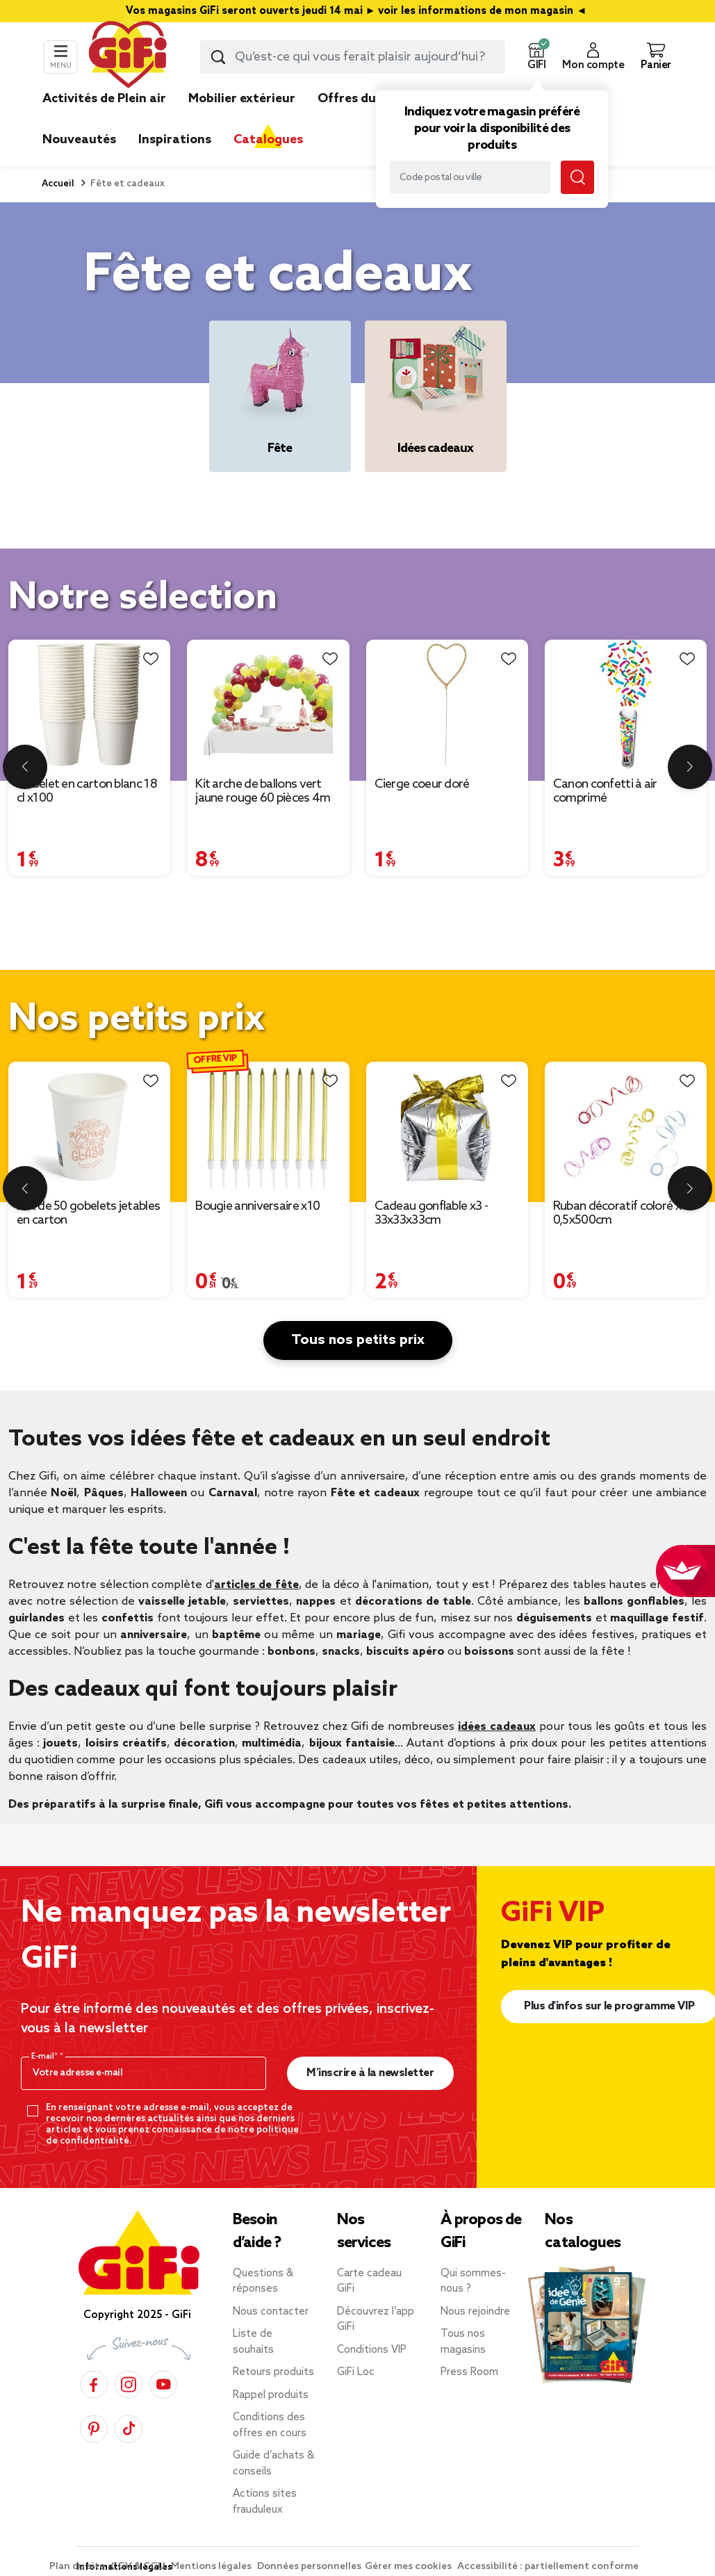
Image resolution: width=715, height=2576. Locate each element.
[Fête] (280, 396)
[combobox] (352, 57)
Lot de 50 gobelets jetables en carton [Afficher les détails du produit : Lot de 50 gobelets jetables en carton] (88, 1213)
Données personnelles (309, 2567)
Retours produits (273, 2372)
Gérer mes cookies (409, 2567)
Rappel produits (271, 2395)
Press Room (469, 2372)
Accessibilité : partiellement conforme (548, 2567)
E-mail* (45, 2056)
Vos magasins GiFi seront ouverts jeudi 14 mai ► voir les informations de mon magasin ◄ (358, 11)
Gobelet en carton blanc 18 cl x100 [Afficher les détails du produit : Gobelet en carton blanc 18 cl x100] (87, 791)
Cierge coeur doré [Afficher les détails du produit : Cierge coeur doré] (422, 784)
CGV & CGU (138, 2567)
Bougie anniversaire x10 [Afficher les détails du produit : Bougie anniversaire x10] (257, 1206)
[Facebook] (94, 2382)
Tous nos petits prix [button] (358, 1340)
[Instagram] (128, 2382)
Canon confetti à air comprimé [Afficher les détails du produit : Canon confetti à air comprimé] (605, 791)
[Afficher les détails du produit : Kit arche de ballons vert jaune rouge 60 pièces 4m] (268, 704)
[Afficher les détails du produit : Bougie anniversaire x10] (268, 1126)
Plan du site (78, 2567)
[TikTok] (128, 2427)
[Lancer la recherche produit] (218, 57)
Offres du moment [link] (374, 98)
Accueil (58, 184)
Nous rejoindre (475, 2312)
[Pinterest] (94, 2427)
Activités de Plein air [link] (104, 98)
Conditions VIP (371, 2350)
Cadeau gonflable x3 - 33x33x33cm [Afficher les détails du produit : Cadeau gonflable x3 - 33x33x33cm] (431, 1213)
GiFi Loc (356, 2372)
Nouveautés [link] (79, 139)
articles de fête (256, 1584)
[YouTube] (163, 2382)
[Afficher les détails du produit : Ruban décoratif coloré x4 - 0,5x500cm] (626, 1126)
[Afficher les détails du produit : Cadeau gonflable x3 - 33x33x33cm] (447, 1126)
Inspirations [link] (174, 139)
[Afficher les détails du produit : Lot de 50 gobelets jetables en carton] (89, 1126)
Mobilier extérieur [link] (241, 98)
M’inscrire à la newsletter (370, 2073)
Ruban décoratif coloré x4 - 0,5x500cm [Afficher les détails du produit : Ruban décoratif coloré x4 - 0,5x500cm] (624, 1213)
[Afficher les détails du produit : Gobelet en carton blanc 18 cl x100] (89, 704)
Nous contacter (271, 2312)
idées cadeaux (497, 1726)
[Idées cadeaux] (436, 396)
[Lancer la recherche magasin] (577, 177)
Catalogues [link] (268, 139)
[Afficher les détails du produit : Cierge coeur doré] (447, 704)
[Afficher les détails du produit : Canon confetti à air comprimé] (626, 704)
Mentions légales (212, 2567)
